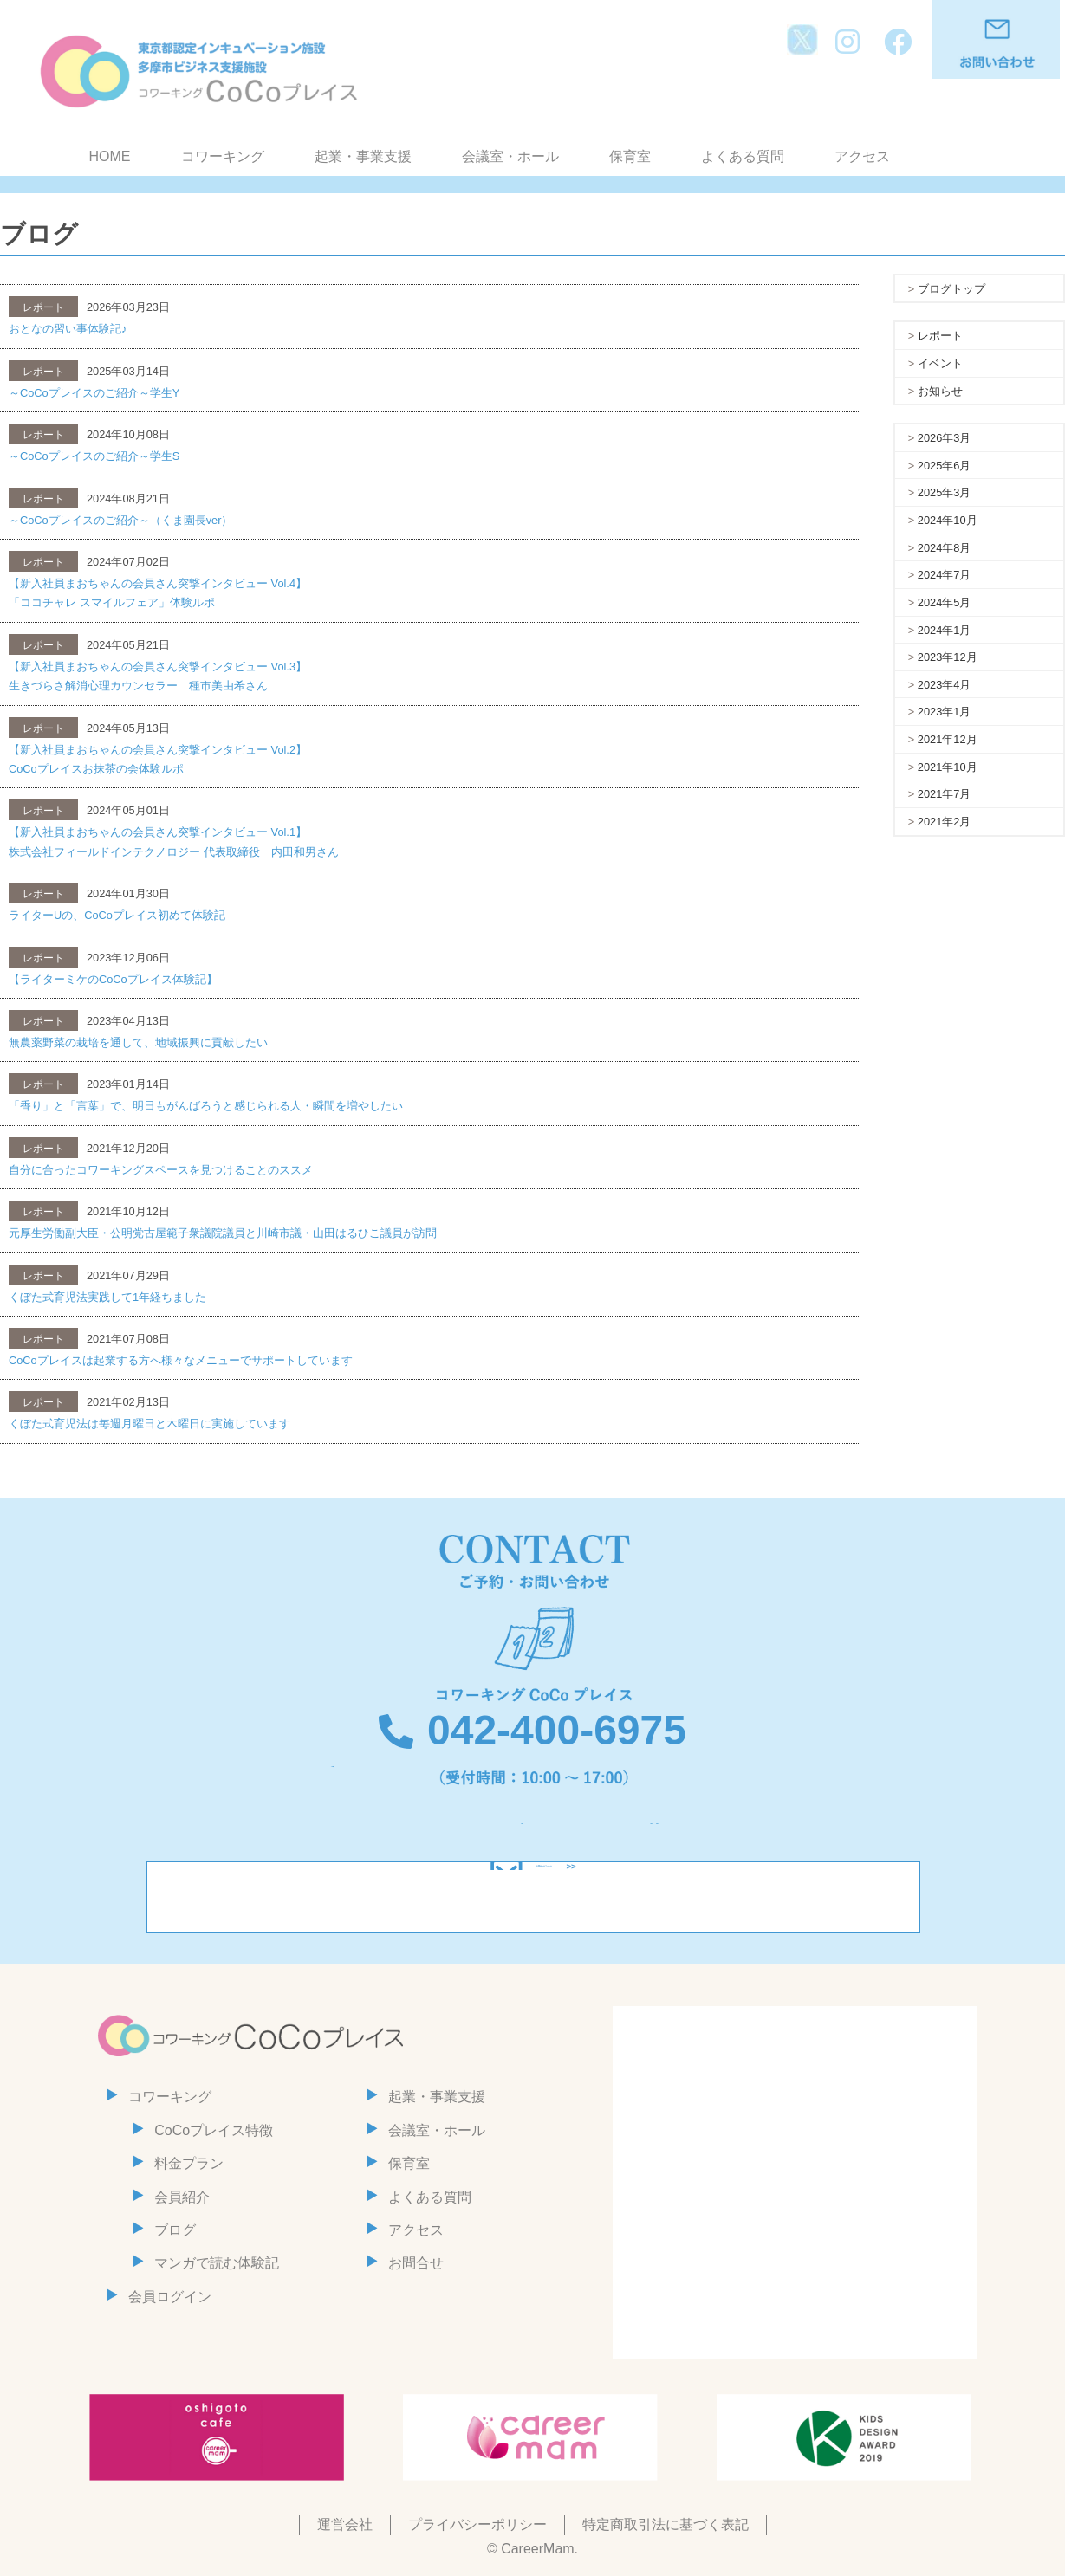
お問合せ (416, 2263)
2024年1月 (944, 630)
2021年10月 (947, 767)
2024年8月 (944, 547)
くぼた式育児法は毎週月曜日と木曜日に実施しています (149, 1423)
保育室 (630, 156)
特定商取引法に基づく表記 (665, 2524)
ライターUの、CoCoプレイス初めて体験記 (117, 915)
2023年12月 (947, 656)
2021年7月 (944, 793)
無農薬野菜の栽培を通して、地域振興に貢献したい (138, 1042)
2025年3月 (944, 492)
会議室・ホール (510, 156)
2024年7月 (944, 574)
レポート (940, 335)
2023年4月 (944, 684)
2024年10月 (947, 520)
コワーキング (222, 156)
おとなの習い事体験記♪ (68, 328)
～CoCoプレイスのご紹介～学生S (94, 456)
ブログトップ (951, 288)
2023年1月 (944, 711)
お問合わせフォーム (544, 1897)
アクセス (862, 156)
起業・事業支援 (363, 156)
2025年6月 (944, 465)
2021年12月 (947, 739)
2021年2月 (944, 821)
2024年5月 (944, 602)
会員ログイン (169, 2296)
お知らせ (940, 391)
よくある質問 (742, 156)
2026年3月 (944, 437)
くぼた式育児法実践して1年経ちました (107, 1297)
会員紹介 (182, 2197)
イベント (940, 363)
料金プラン (189, 2163)
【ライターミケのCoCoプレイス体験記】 (113, 979)
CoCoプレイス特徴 (213, 2130)
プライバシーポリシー (477, 2524)
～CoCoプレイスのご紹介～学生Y (94, 392)
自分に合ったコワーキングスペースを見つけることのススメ (161, 1169)
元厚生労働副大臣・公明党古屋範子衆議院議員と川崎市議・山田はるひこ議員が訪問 (223, 1233)
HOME (110, 156)
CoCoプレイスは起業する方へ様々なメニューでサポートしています (181, 1360)
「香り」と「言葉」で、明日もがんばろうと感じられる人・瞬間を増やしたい (206, 1105)
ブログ (175, 2230)
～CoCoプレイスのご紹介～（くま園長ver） (121, 520)
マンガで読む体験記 (216, 2263)
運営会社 (345, 2524)
